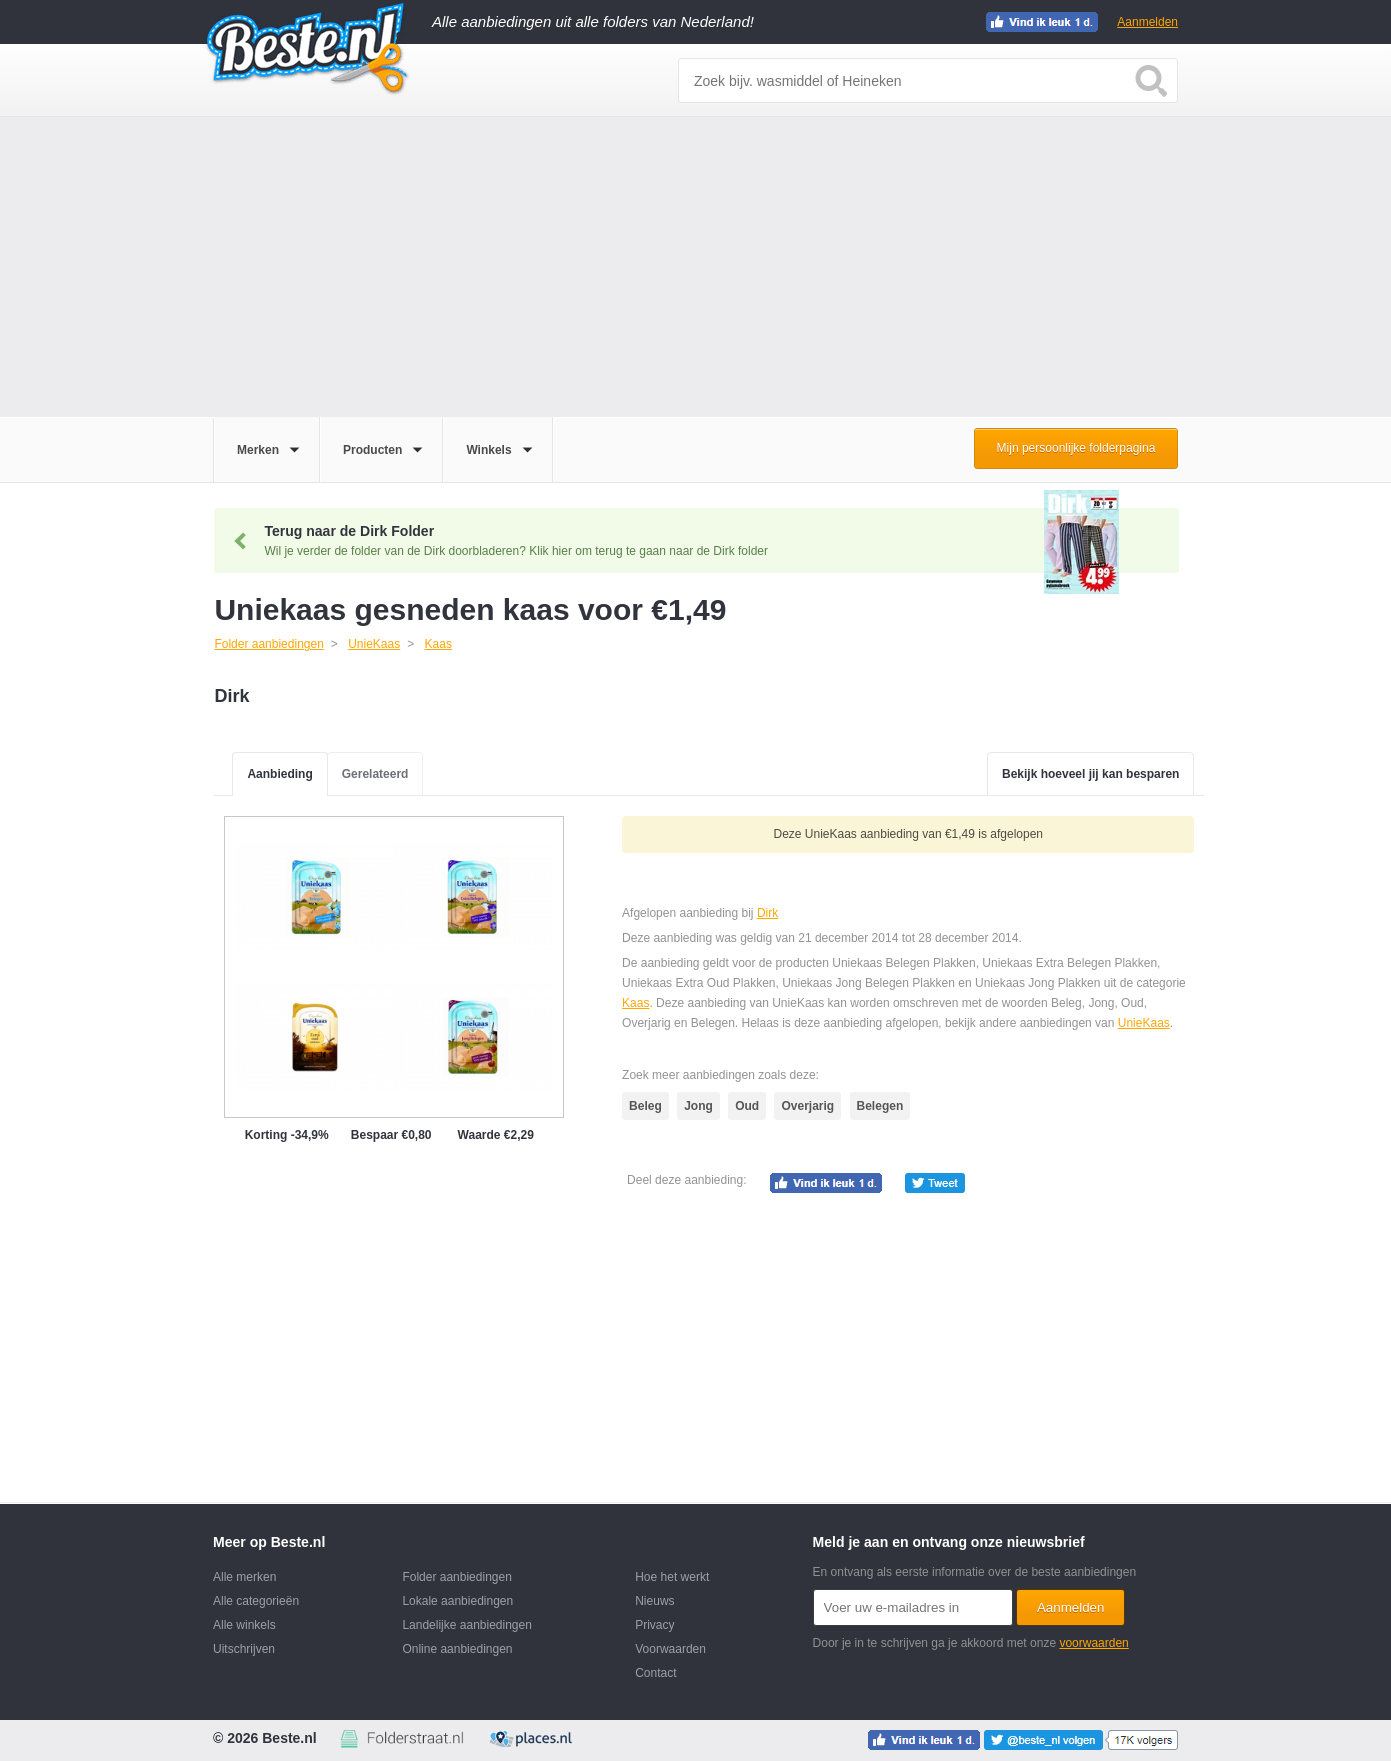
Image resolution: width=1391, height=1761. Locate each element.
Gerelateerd (375, 774)
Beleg (645, 1106)
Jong (698, 1106)
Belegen (880, 1106)
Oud (747, 1106)
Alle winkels (244, 1625)
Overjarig (807, 1106)
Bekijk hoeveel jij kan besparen (1090, 774)
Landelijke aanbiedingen (466, 1625)
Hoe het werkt (672, 1577)
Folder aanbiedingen (456, 1577)
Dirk (767, 913)
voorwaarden (1093, 1643)
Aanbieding (279, 774)
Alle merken (244, 1577)
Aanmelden (1147, 22)
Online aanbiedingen (457, 1649)
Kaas (635, 1003)
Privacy (654, 1625)
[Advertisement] (696, 267)
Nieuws (654, 1601)
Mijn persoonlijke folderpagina (1076, 448)
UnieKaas (1144, 1023)
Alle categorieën (256, 1601)
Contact (655, 1673)
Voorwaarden (670, 1649)
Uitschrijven (244, 1649)
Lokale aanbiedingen (457, 1601)
